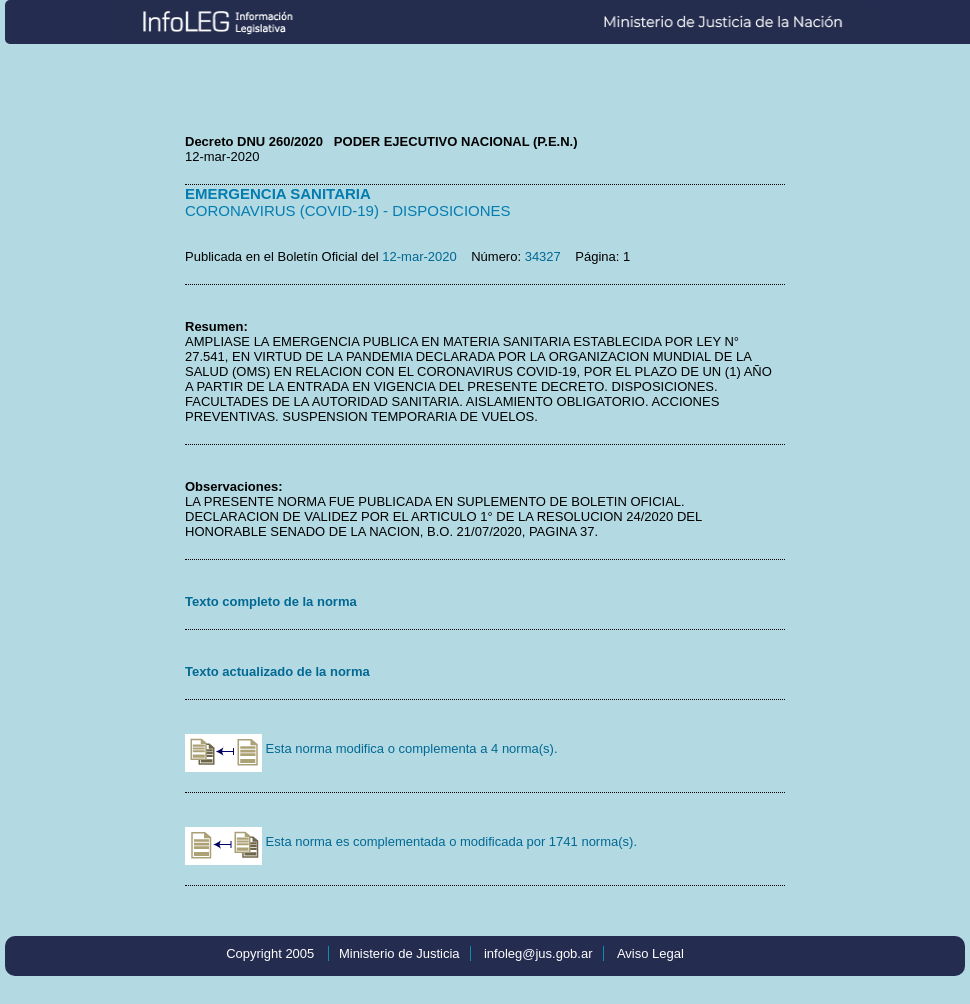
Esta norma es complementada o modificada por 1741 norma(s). (411, 841)
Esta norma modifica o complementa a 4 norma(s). (371, 748)
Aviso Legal (650, 953)
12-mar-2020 (419, 256)
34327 (543, 256)
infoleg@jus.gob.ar (538, 953)
